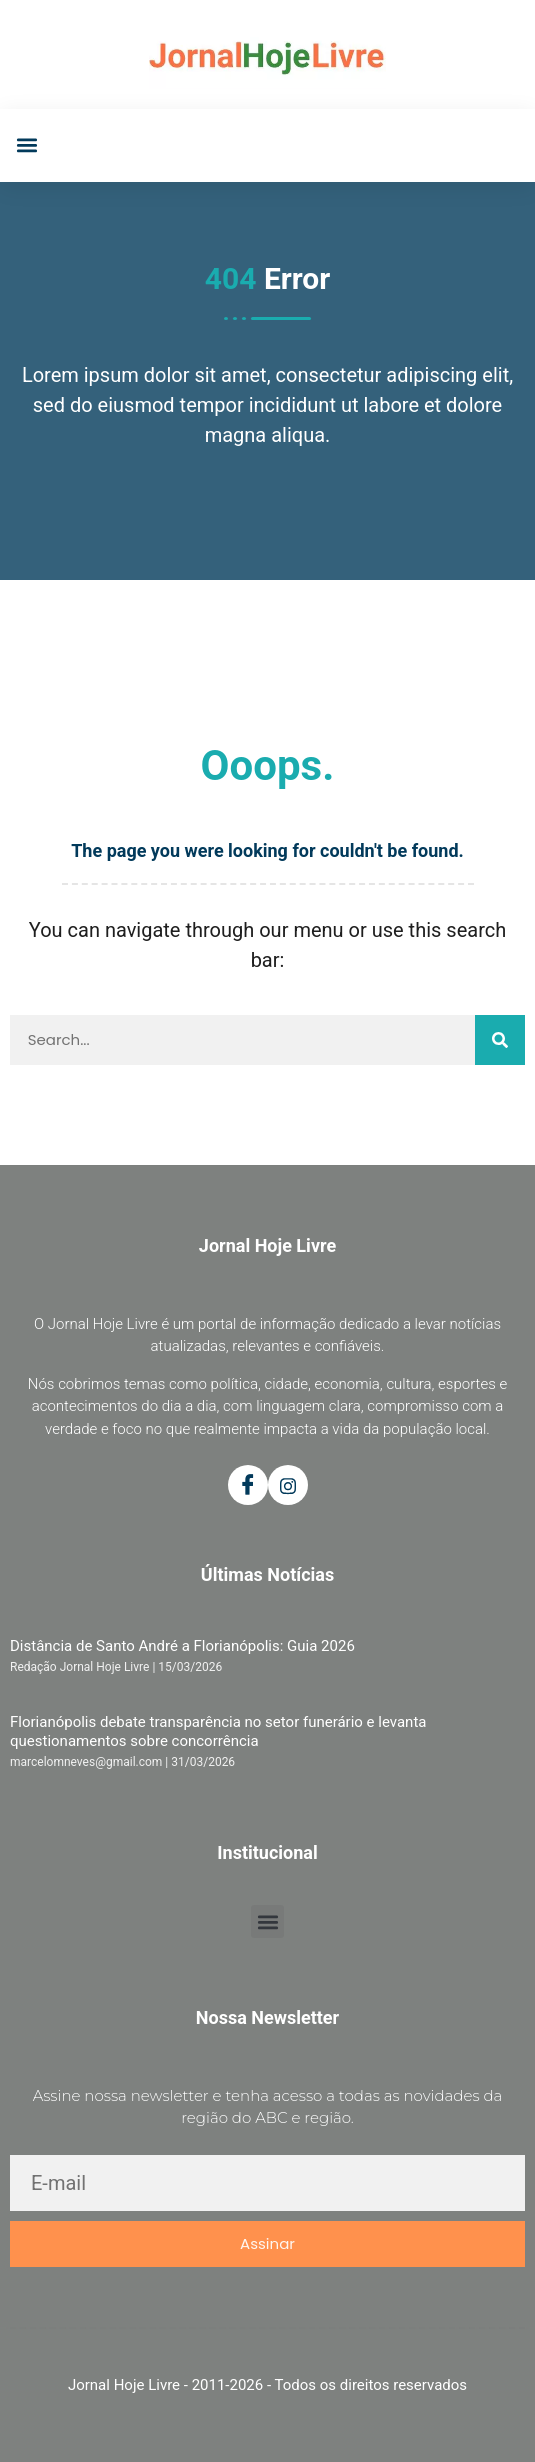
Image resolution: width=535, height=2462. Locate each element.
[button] (26, 145)
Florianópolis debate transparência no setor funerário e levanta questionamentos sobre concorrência (218, 1731)
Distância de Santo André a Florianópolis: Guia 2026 (182, 1646)
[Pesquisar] (500, 1040)
